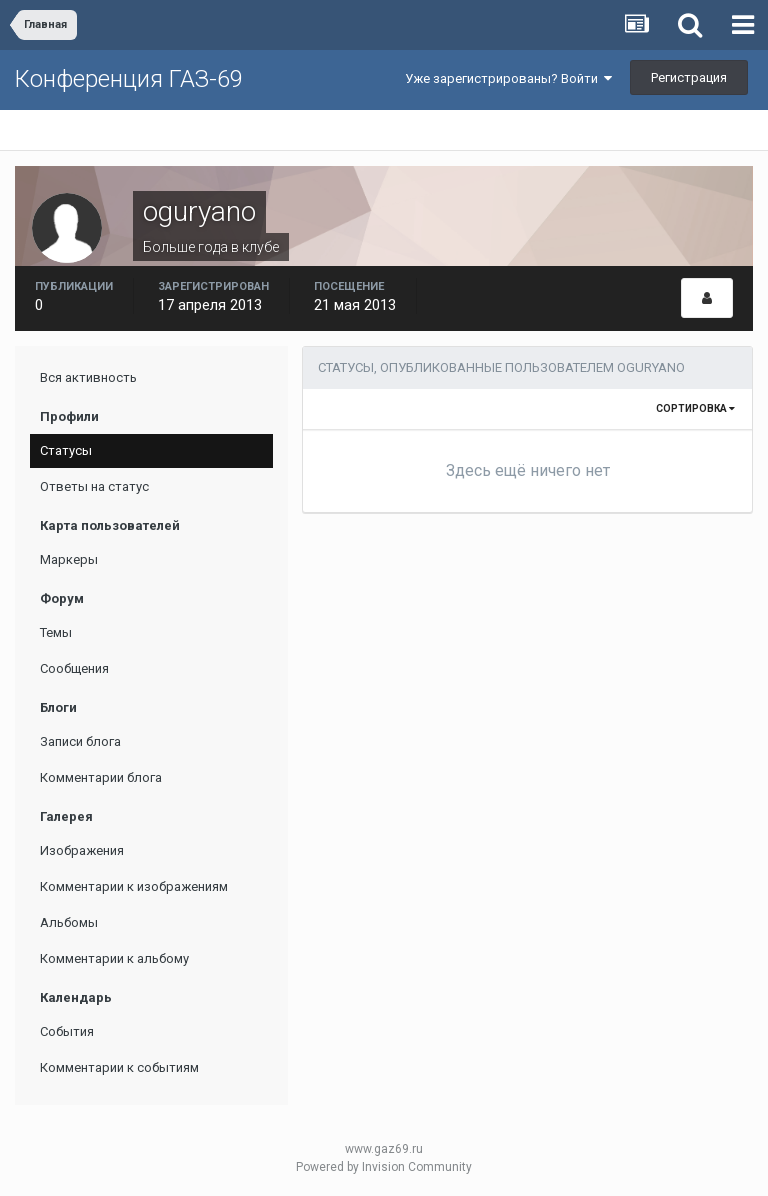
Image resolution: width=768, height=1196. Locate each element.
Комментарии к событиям (119, 1067)
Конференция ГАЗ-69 (129, 79)
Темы (56, 632)
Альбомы (69, 922)
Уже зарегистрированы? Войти (508, 78)
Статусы (66, 450)
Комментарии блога (101, 777)
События (67, 1031)
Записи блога (80, 741)
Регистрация (689, 77)
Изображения (82, 850)
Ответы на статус (94, 486)
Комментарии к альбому (114, 958)
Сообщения (74, 668)
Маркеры (69, 559)
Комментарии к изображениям (134, 886)
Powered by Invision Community (384, 1167)
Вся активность (88, 377)
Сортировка (695, 408)
